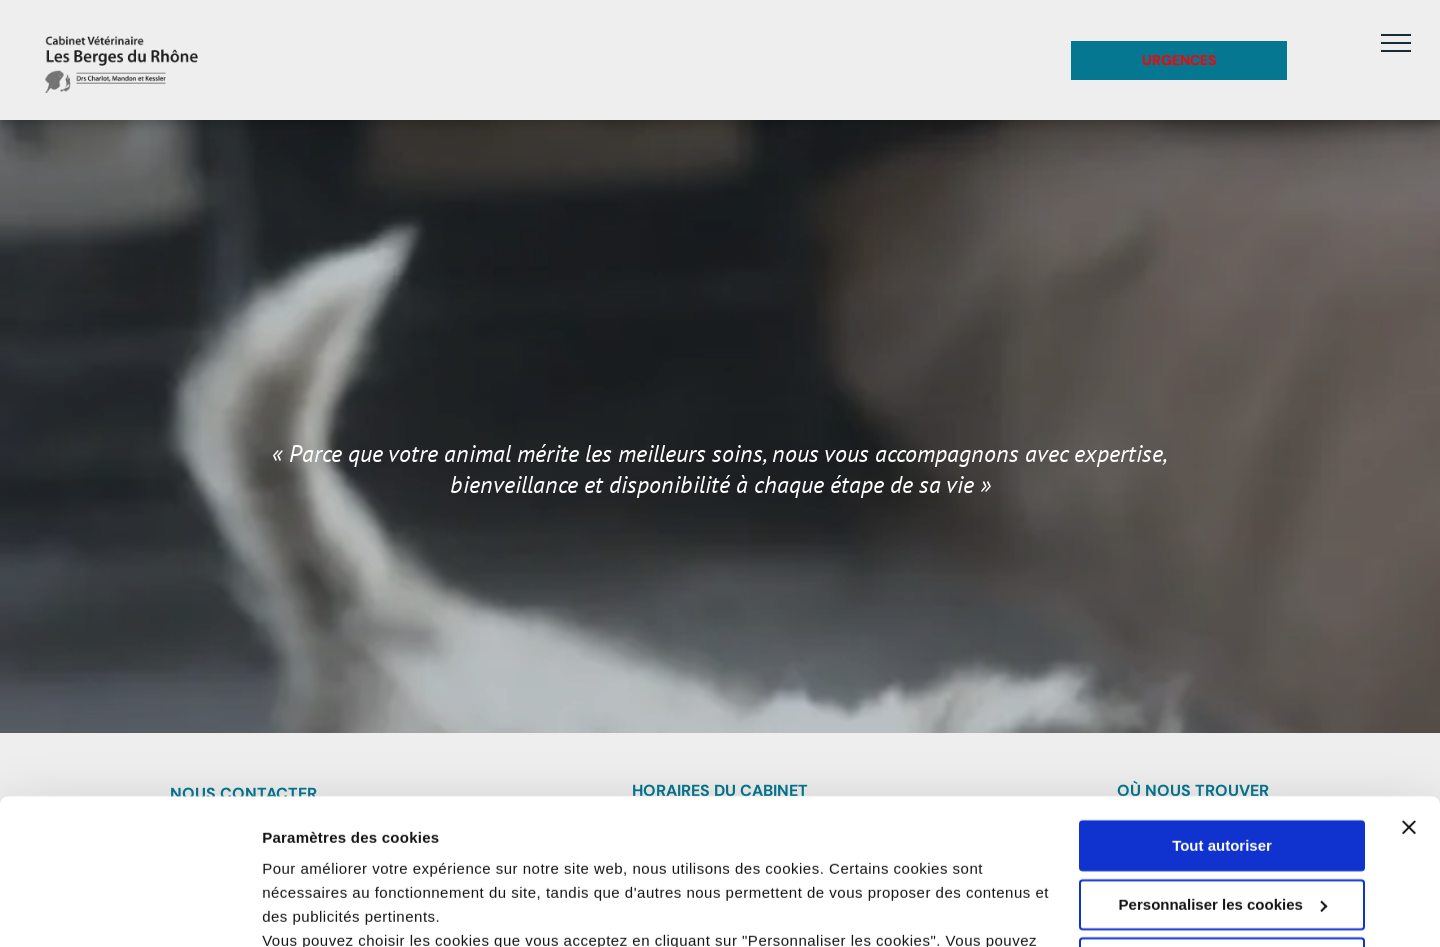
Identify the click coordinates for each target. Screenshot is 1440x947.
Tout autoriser (1222, 709)
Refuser (1222, 826)
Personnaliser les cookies (1223, 767)
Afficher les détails (329, 907)
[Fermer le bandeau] (1409, 691)
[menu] (1396, 43)
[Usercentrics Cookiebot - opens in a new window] (129, 908)
